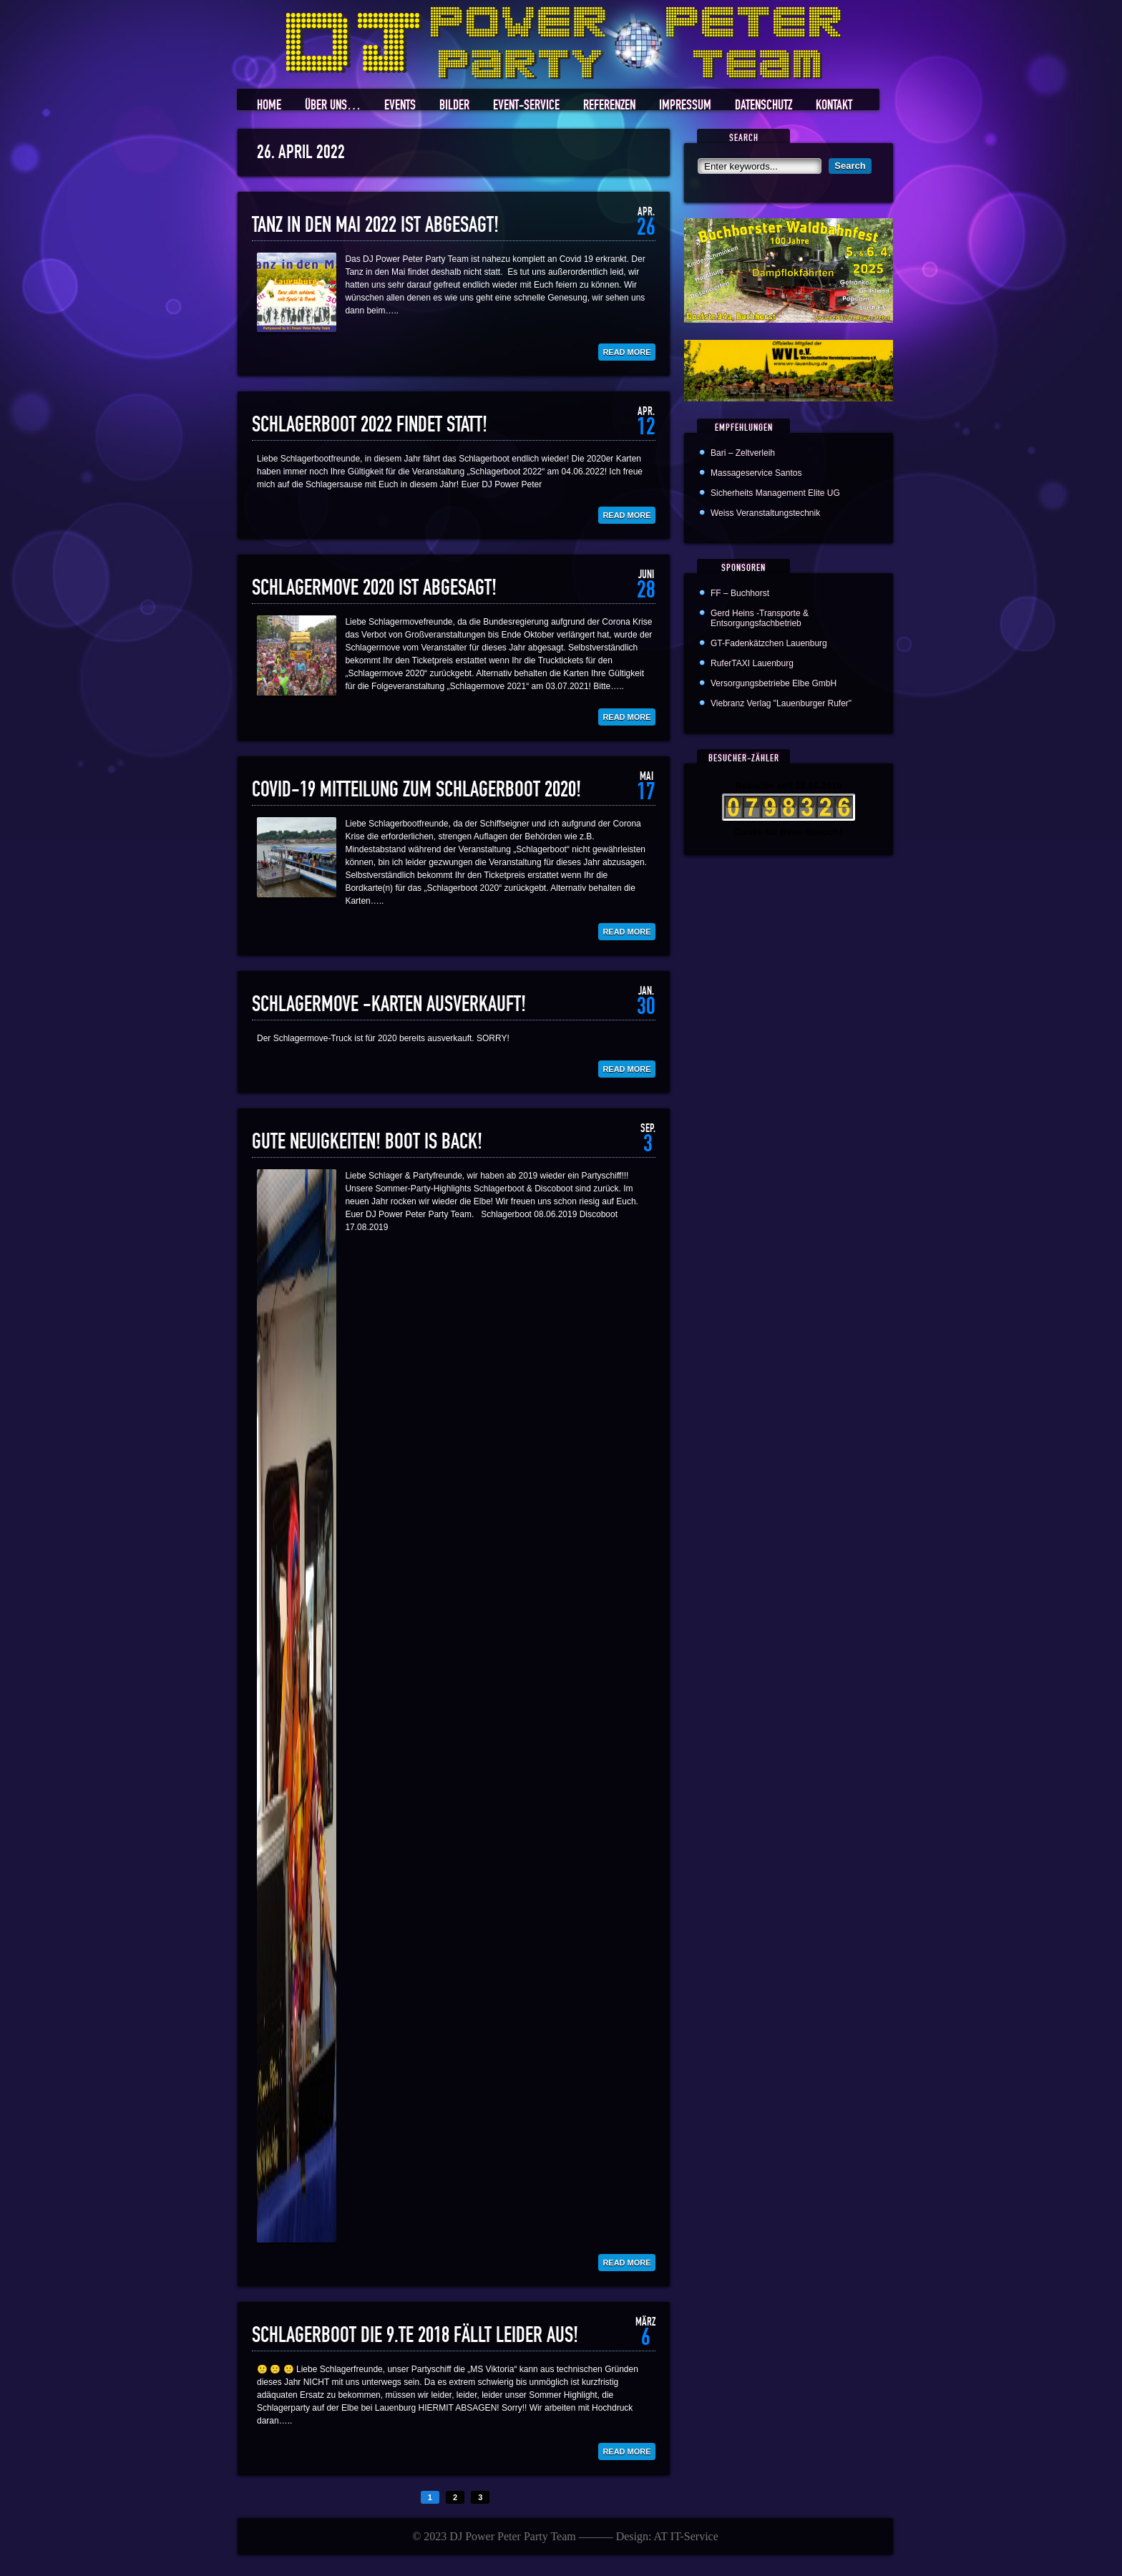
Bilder (454, 105)
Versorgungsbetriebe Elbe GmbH (773, 683)
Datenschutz (763, 105)
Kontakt (834, 105)
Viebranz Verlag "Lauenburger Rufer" (781, 703)
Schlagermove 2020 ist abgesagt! (374, 588)
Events (400, 105)
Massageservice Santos (756, 473)
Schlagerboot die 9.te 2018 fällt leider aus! (415, 2335)
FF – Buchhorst (740, 593)
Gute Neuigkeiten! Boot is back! (367, 1142)
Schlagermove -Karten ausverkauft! (389, 1004)
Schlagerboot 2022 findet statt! (369, 425)
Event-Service (526, 105)
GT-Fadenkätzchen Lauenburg (769, 643)
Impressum (685, 105)
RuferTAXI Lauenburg (752, 663)
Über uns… (333, 105)
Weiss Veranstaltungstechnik (765, 513)
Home (269, 105)
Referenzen (609, 105)
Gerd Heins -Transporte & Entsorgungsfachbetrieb (760, 618)
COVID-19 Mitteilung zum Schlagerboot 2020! (416, 790)
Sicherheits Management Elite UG (775, 493)
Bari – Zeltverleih (743, 453)
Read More (626, 352)
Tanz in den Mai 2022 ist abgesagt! (375, 225)
